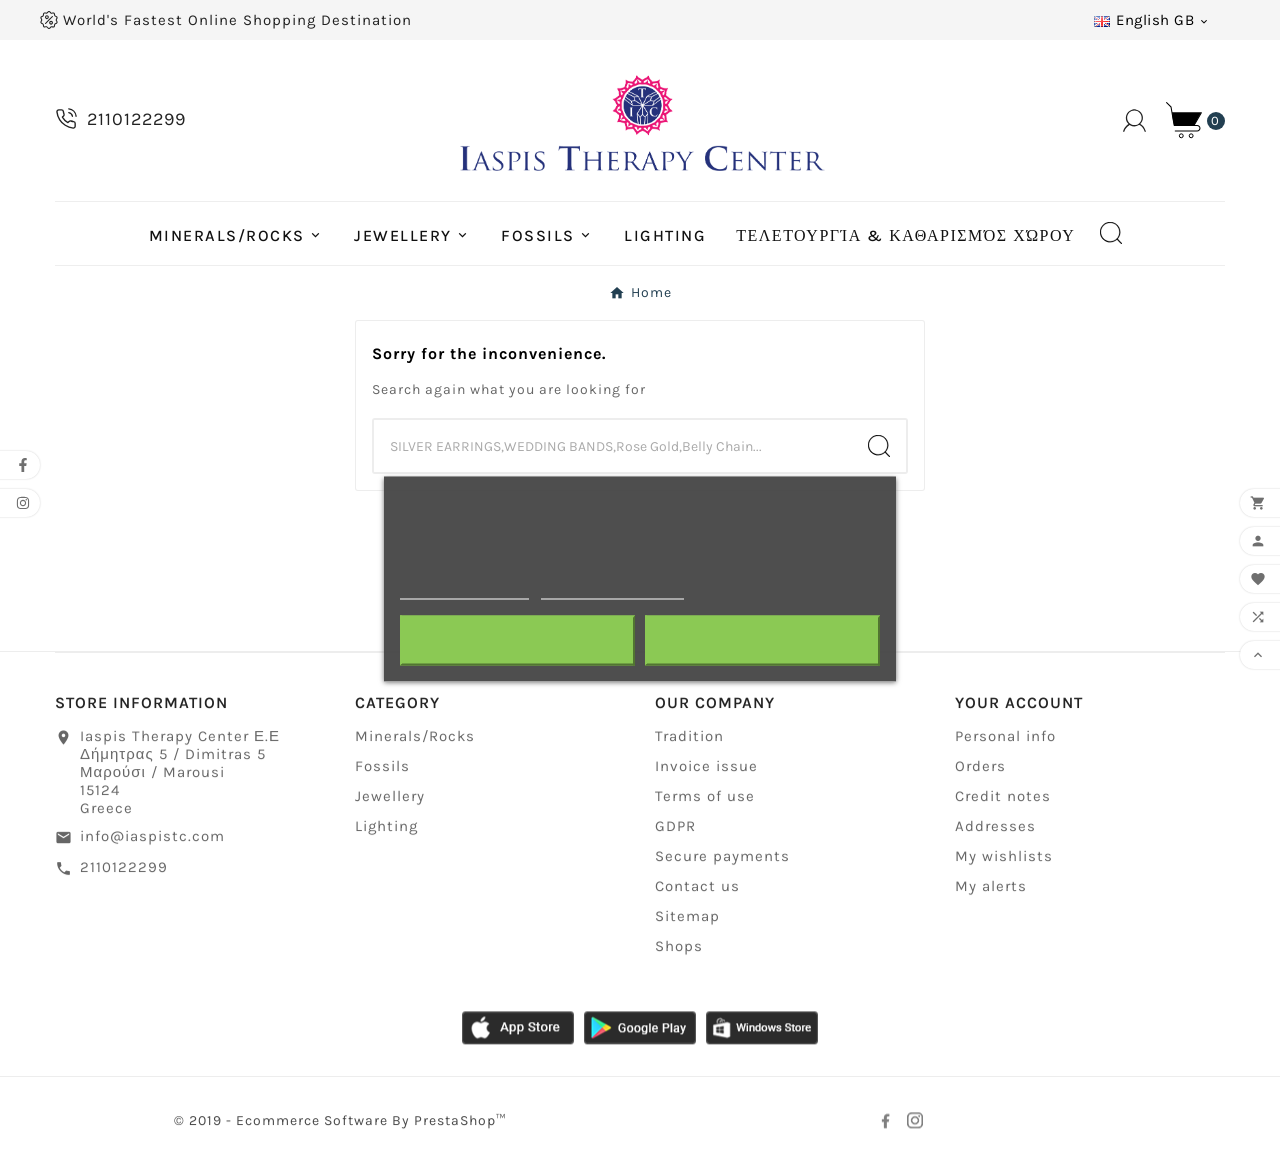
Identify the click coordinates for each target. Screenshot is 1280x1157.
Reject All (518, 640)
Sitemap (687, 918)
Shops (679, 948)
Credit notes (1003, 798)
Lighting (386, 828)
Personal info (1005, 738)
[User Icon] (1134, 120)
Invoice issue (706, 768)
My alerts (991, 888)
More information (464, 589)
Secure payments (722, 858)
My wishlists (1004, 858)
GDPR (675, 828)
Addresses (995, 828)
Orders (980, 768)
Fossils (382, 768)
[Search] (613, 446)
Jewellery (390, 798)
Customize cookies (612, 589)
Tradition (689, 738)
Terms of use (705, 798)
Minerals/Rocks (415, 738)
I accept (762, 640)
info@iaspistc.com (152, 838)
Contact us (697, 888)
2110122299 (124, 868)
